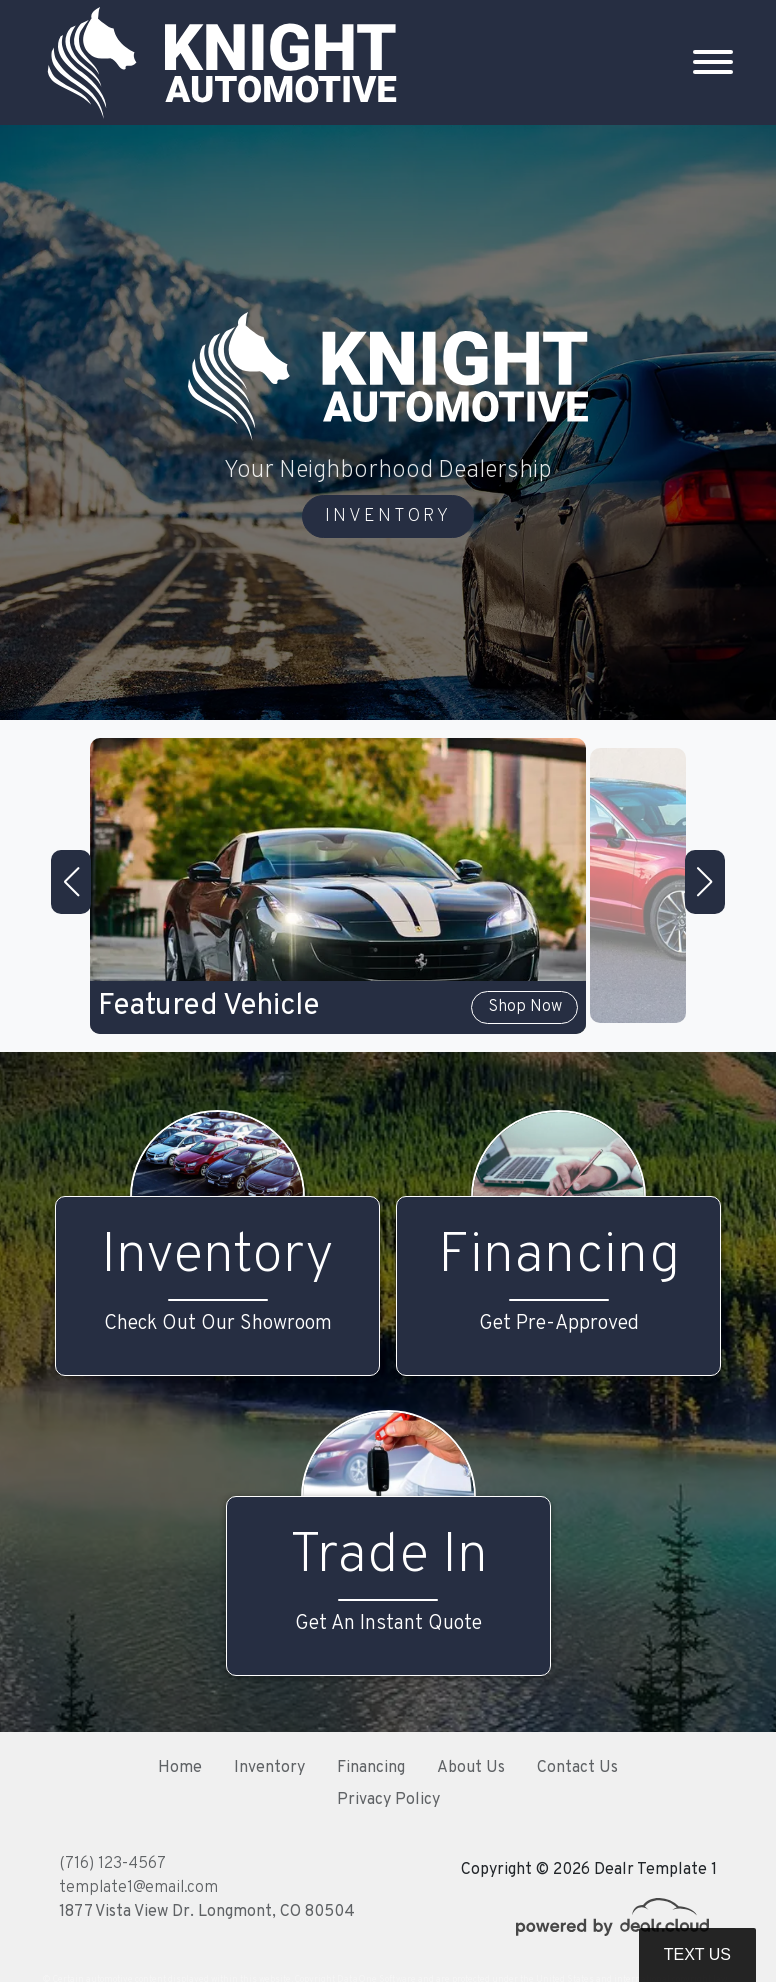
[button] (71, 882)
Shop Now (526, 1008)
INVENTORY (388, 516)
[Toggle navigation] (713, 62)
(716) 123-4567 (112, 1864)
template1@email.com (138, 1888)
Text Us (697, 1954)
